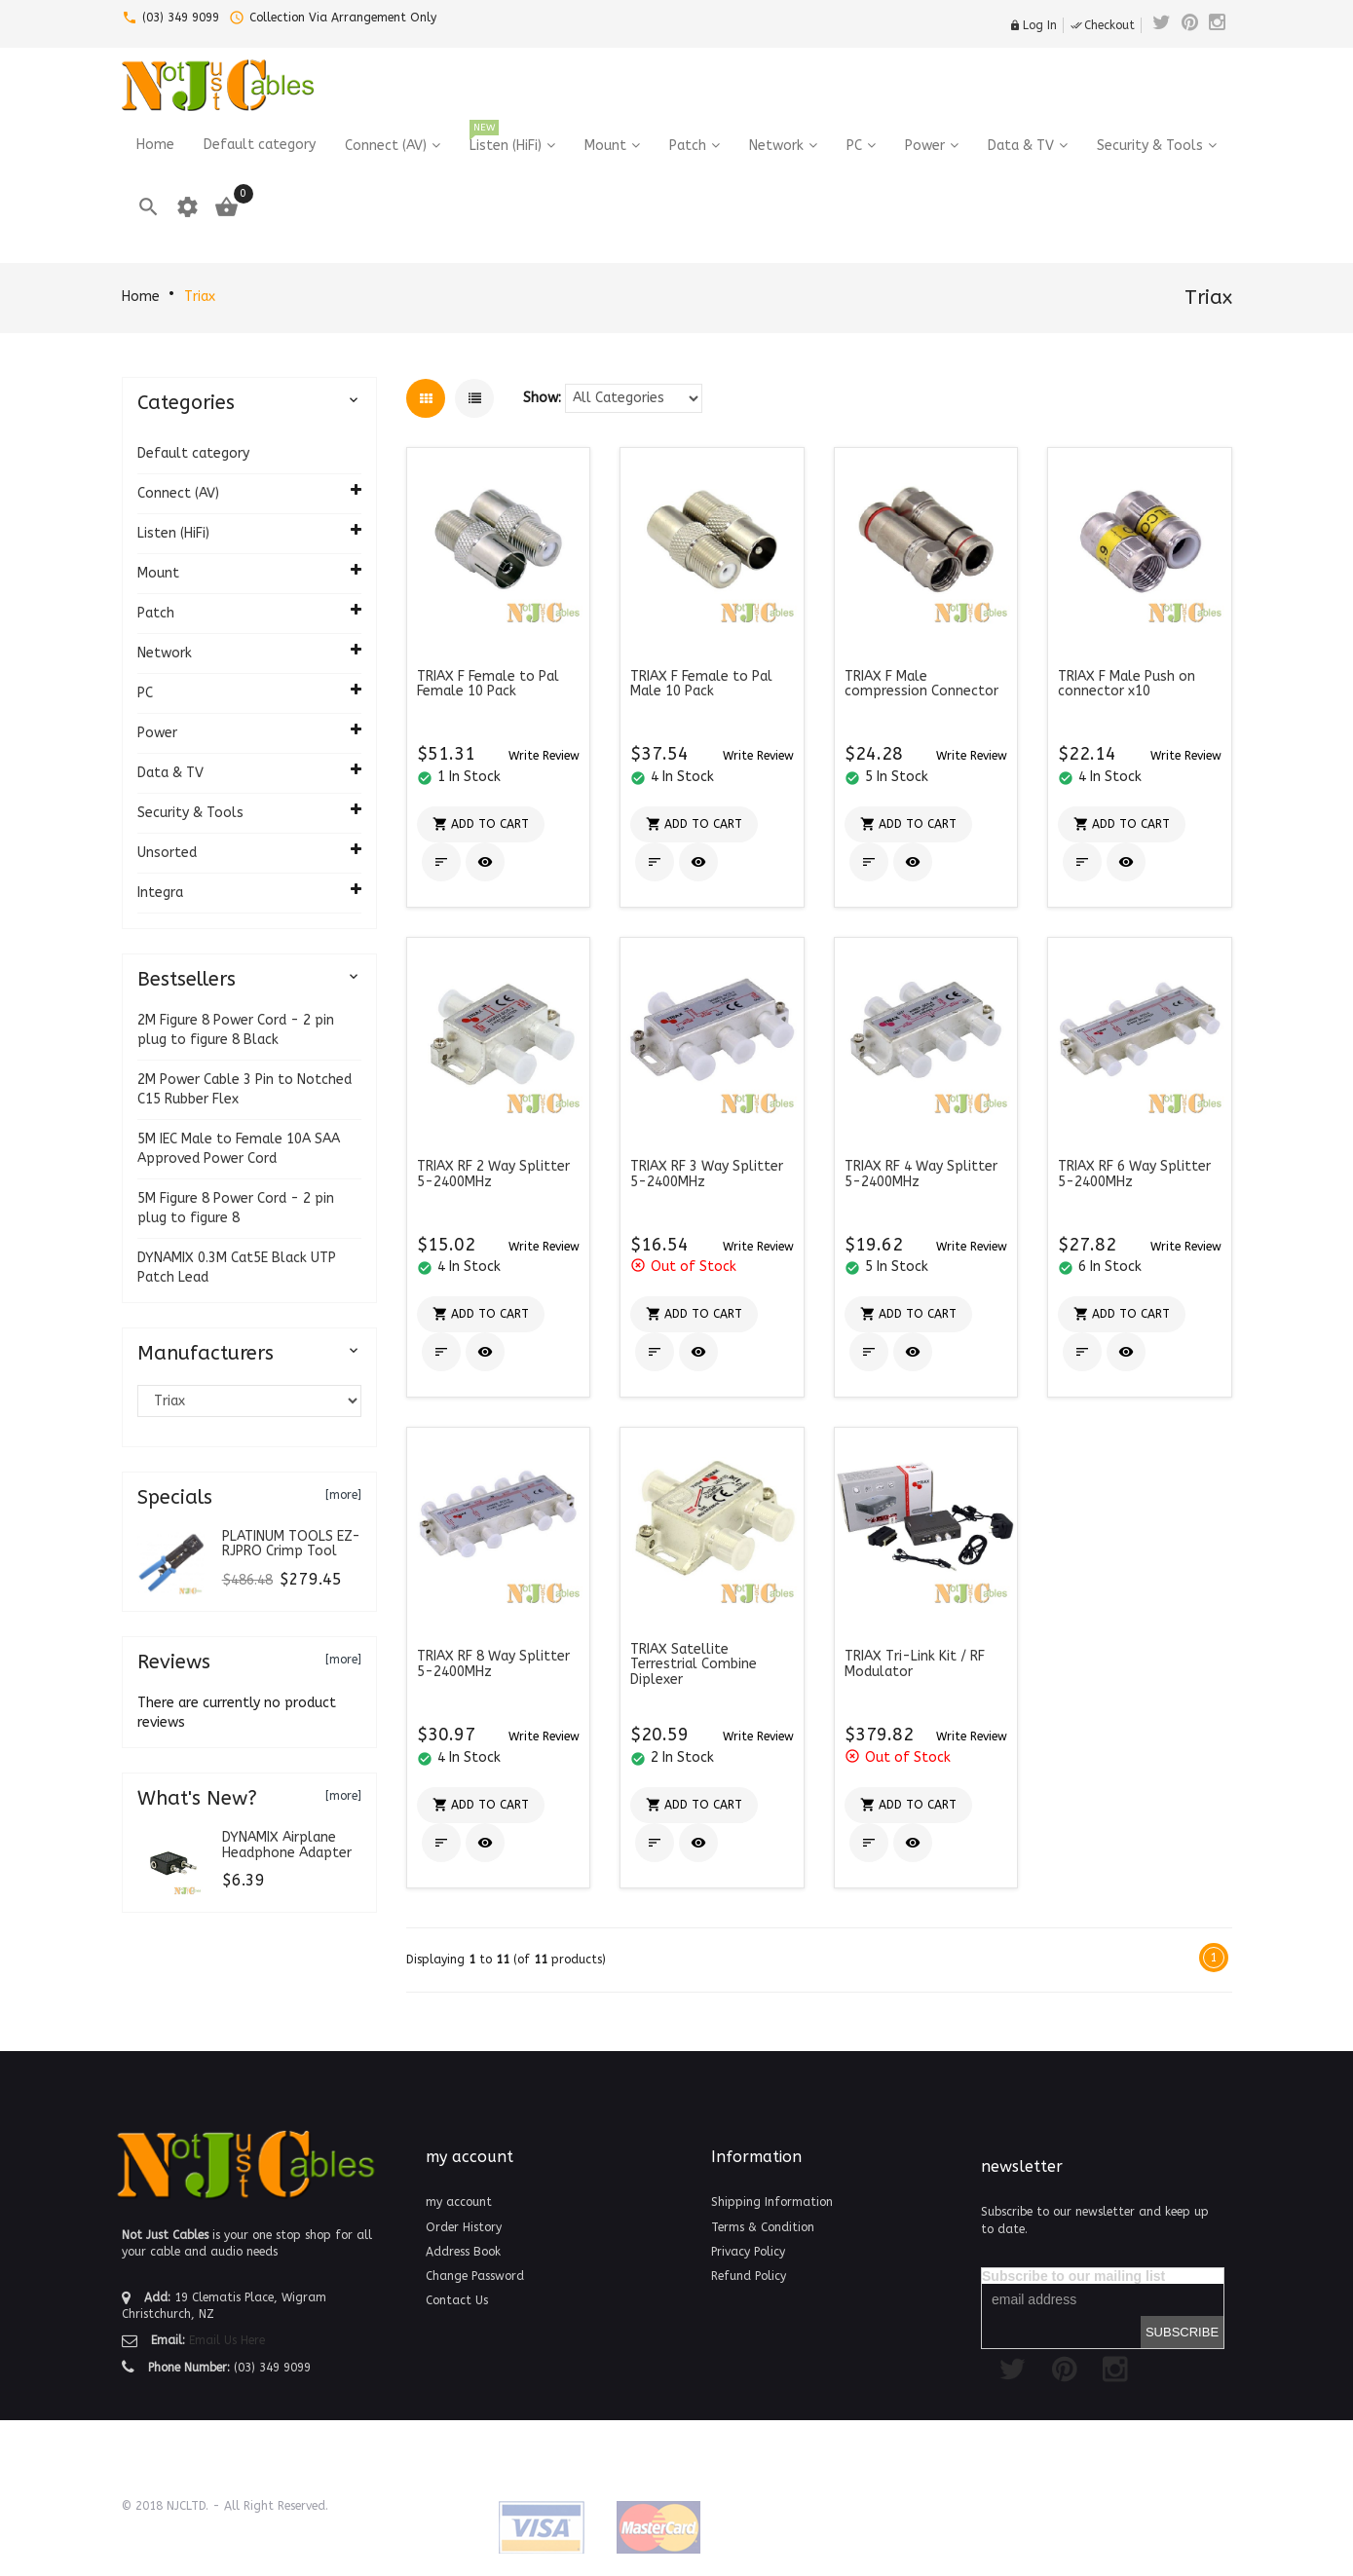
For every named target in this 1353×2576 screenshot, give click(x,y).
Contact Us (457, 2300)
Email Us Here (227, 2340)
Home (141, 296)
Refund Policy (748, 2276)
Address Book (463, 2252)
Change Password (475, 2276)
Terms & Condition (762, 2227)
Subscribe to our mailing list (1073, 2276)
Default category (193, 453)
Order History (464, 2227)
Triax (199, 296)
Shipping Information (772, 2202)
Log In (1033, 25)
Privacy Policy (748, 2252)
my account (459, 2202)
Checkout (1103, 25)
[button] (544, 755)
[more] (343, 1495)
